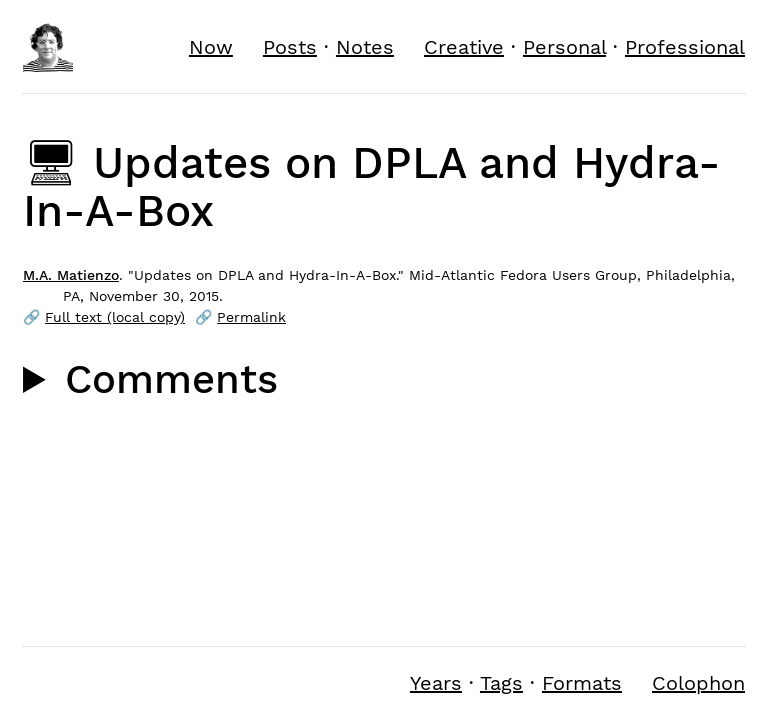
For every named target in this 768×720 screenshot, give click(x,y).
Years (436, 683)
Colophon (698, 683)
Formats (582, 683)
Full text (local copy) (115, 317)
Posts (290, 47)
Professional (685, 47)
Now (211, 47)
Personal (564, 47)
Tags (501, 683)
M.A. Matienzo (71, 275)
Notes (365, 47)
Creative (464, 47)
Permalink (251, 317)
